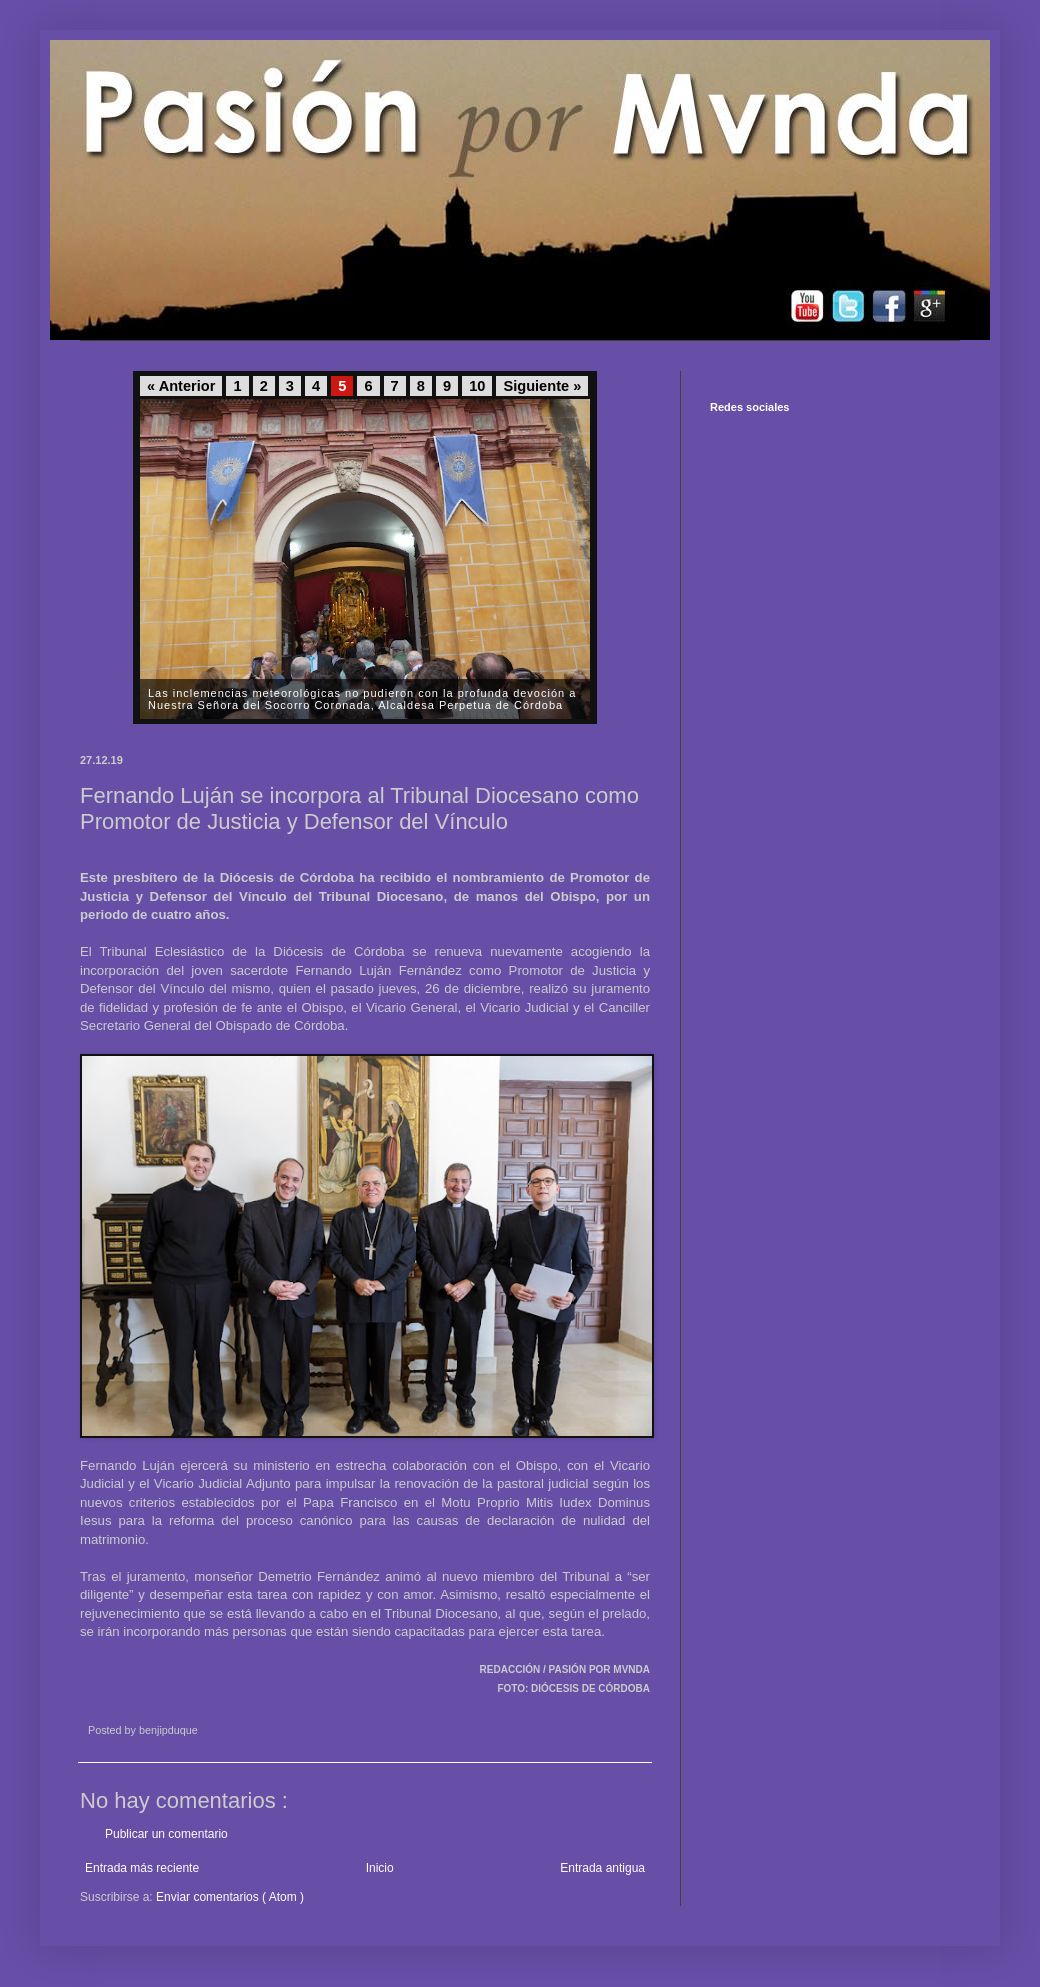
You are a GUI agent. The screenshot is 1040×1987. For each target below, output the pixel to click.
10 (477, 386)
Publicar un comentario (166, 1834)
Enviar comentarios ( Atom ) (230, 1897)
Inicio (380, 1868)
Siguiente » (542, 386)
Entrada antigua (602, 1868)
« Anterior (181, 386)
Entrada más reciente (142, 1868)
